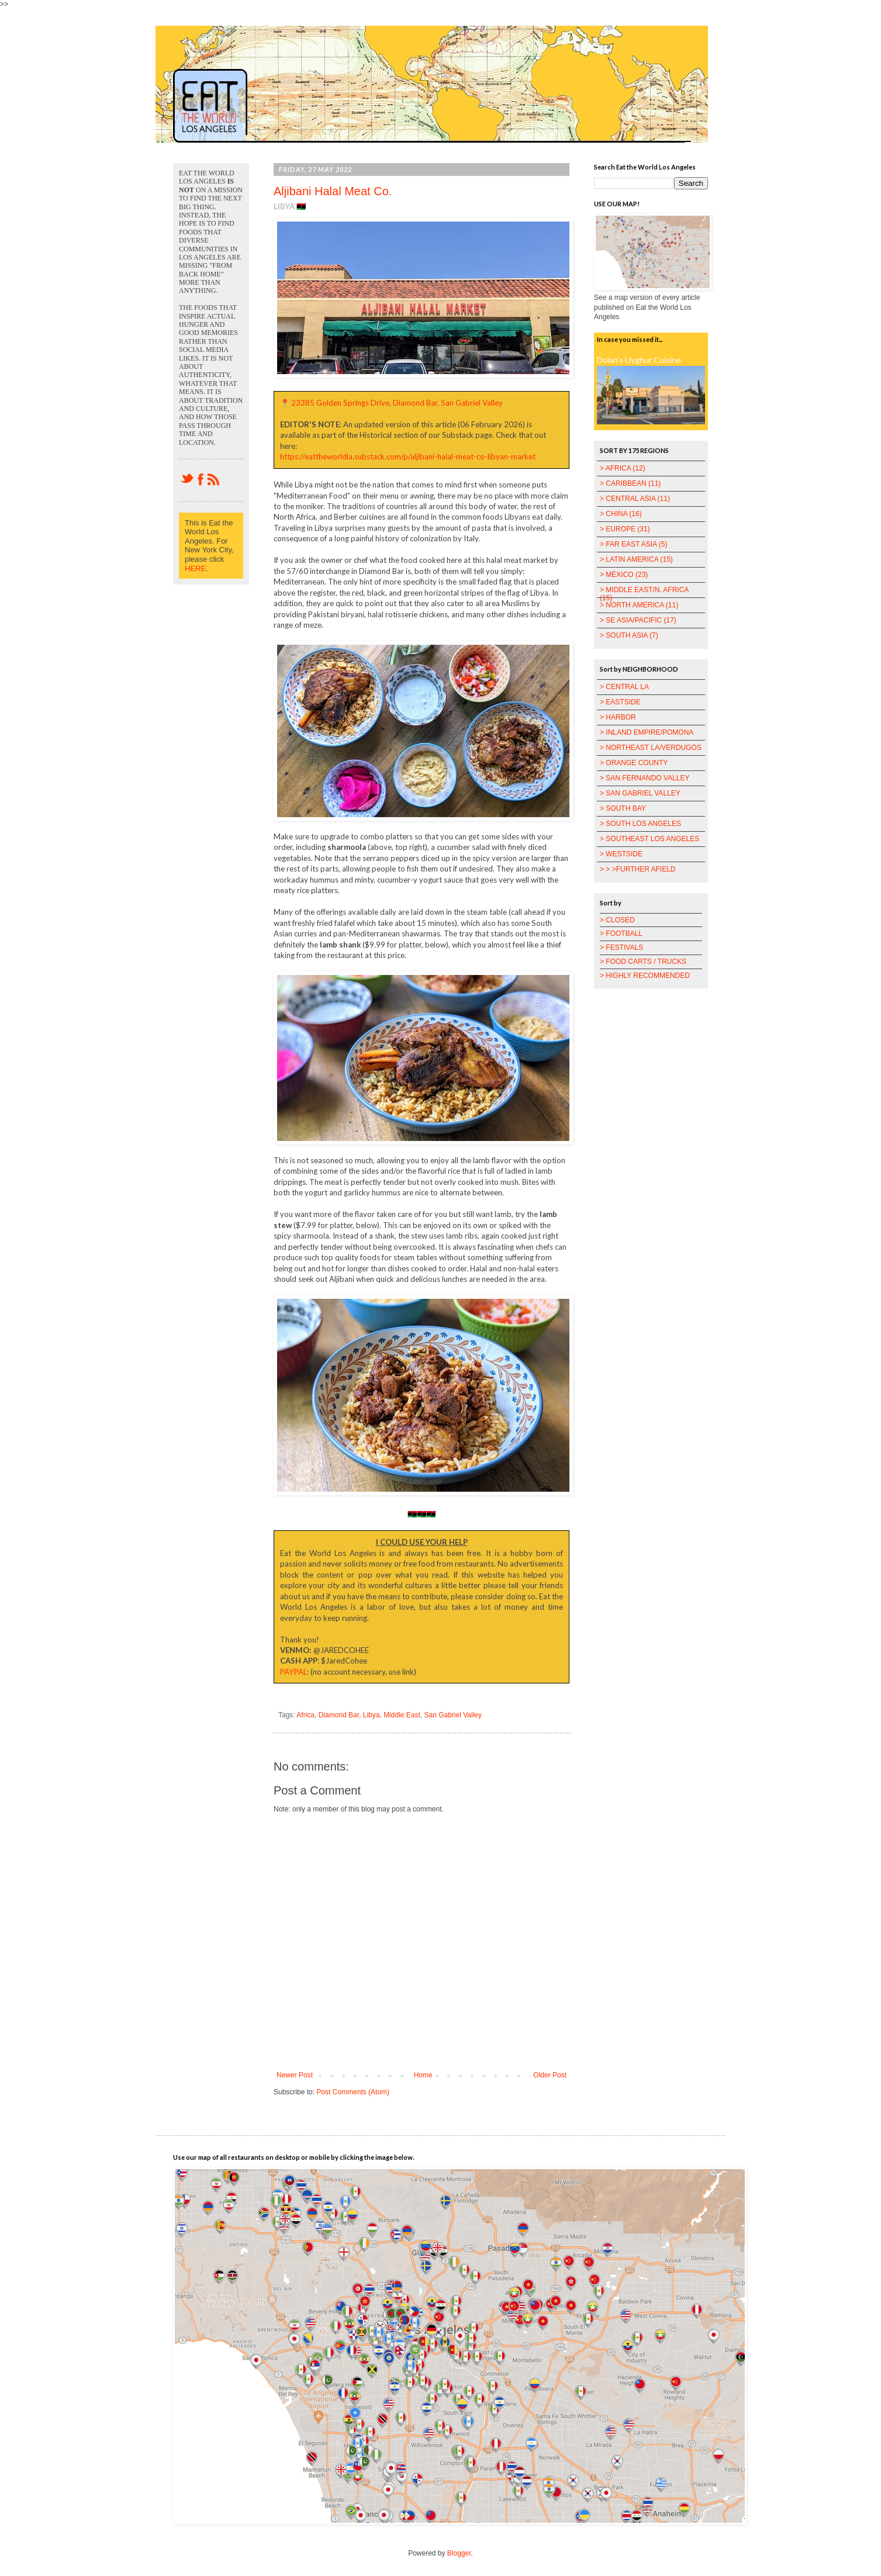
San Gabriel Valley (453, 1715)
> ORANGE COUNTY (634, 763)
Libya (371, 1715)
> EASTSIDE (620, 702)
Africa (305, 1715)
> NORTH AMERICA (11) (639, 605)
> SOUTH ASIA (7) (629, 635)
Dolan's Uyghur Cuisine (639, 360)
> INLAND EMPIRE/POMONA (646, 732)
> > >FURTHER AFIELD (638, 869)
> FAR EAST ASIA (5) (634, 544)
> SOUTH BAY (623, 808)
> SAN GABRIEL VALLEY (640, 793)
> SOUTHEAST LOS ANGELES (649, 839)
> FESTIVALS (621, 947)
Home (423, 2075)
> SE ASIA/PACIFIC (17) (638, 620)
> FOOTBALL (621, 933)
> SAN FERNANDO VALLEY (645, 778)
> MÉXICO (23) (624, 574)
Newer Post (295, 2075)
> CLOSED (617, 920)
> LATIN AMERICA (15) (636, 559)
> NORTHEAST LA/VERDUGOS (651, 748)
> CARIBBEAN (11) (630, 483)
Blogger (459, 2553)
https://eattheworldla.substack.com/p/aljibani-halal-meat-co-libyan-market (407, 456)
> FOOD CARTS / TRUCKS (643, 961)
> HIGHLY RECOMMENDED (645, 975)
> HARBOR (618, 717)
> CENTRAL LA (624, 687)
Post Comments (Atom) (352, 2092)
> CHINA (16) (621, 514)
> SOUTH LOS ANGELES (640, 824)
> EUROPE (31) (625, 529)
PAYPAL (293, 1671)
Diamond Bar (339, 1715)
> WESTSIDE (621, 854)
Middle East (402, 1715)
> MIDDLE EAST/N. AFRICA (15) (644, 594)
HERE (195, 568)
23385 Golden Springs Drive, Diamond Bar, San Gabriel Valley (397, 402)
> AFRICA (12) (622, 468)
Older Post (549, 2075)
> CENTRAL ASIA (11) (635, 499)
